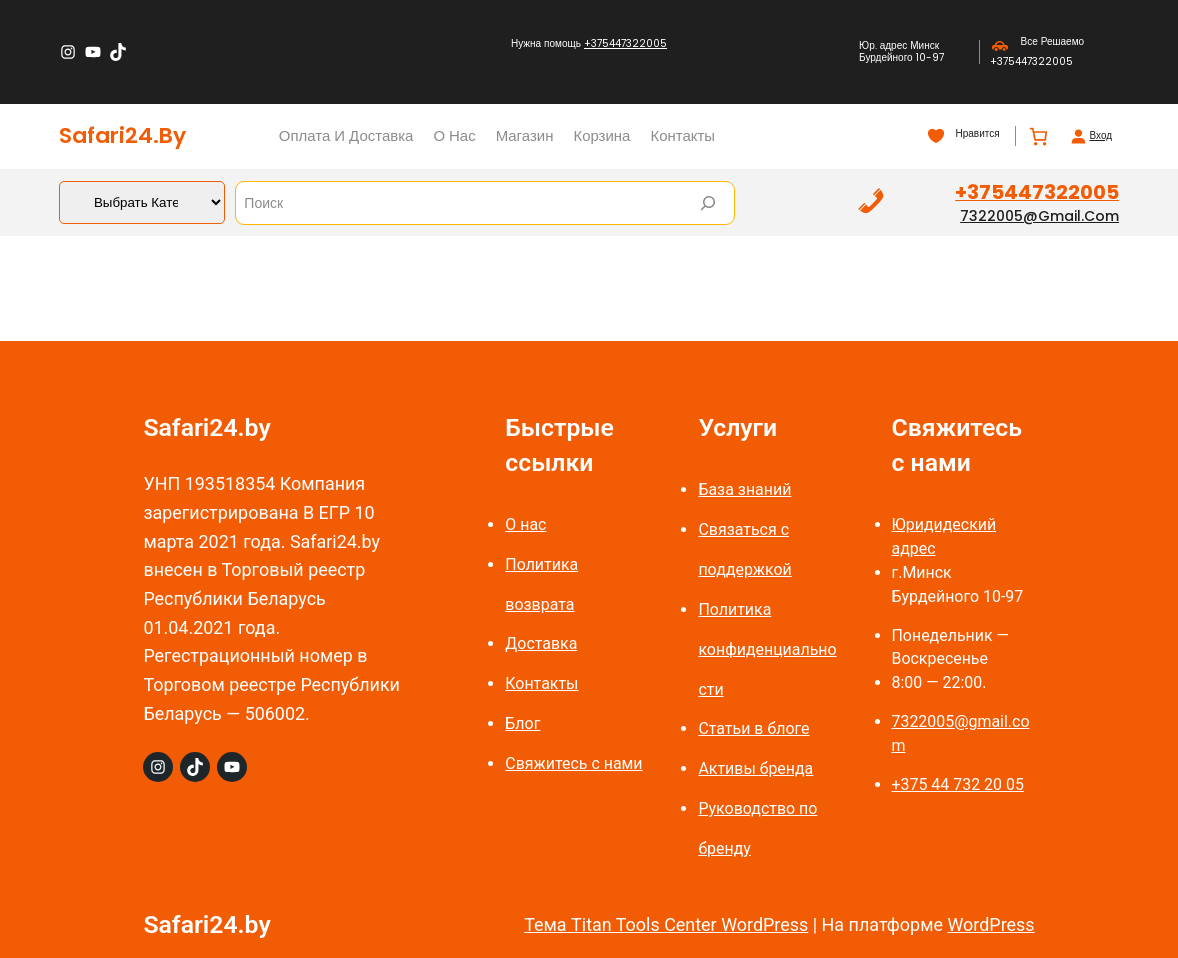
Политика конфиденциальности (767, 649)
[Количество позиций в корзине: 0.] (1038, 136)
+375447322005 (625, 43)
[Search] (708, 203)
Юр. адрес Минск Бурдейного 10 (899, 51)
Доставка (541, 643)
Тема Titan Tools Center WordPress (666, 924)
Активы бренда (755, 768)
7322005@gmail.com (1039, 216)
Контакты (541, 683)
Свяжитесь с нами (573, 763)
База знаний (744, 489)
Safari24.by (122, 135)
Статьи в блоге (753, 728)
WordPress (990, 924)
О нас (525, 524)
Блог (522, 723)
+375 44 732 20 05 (958, 784)
